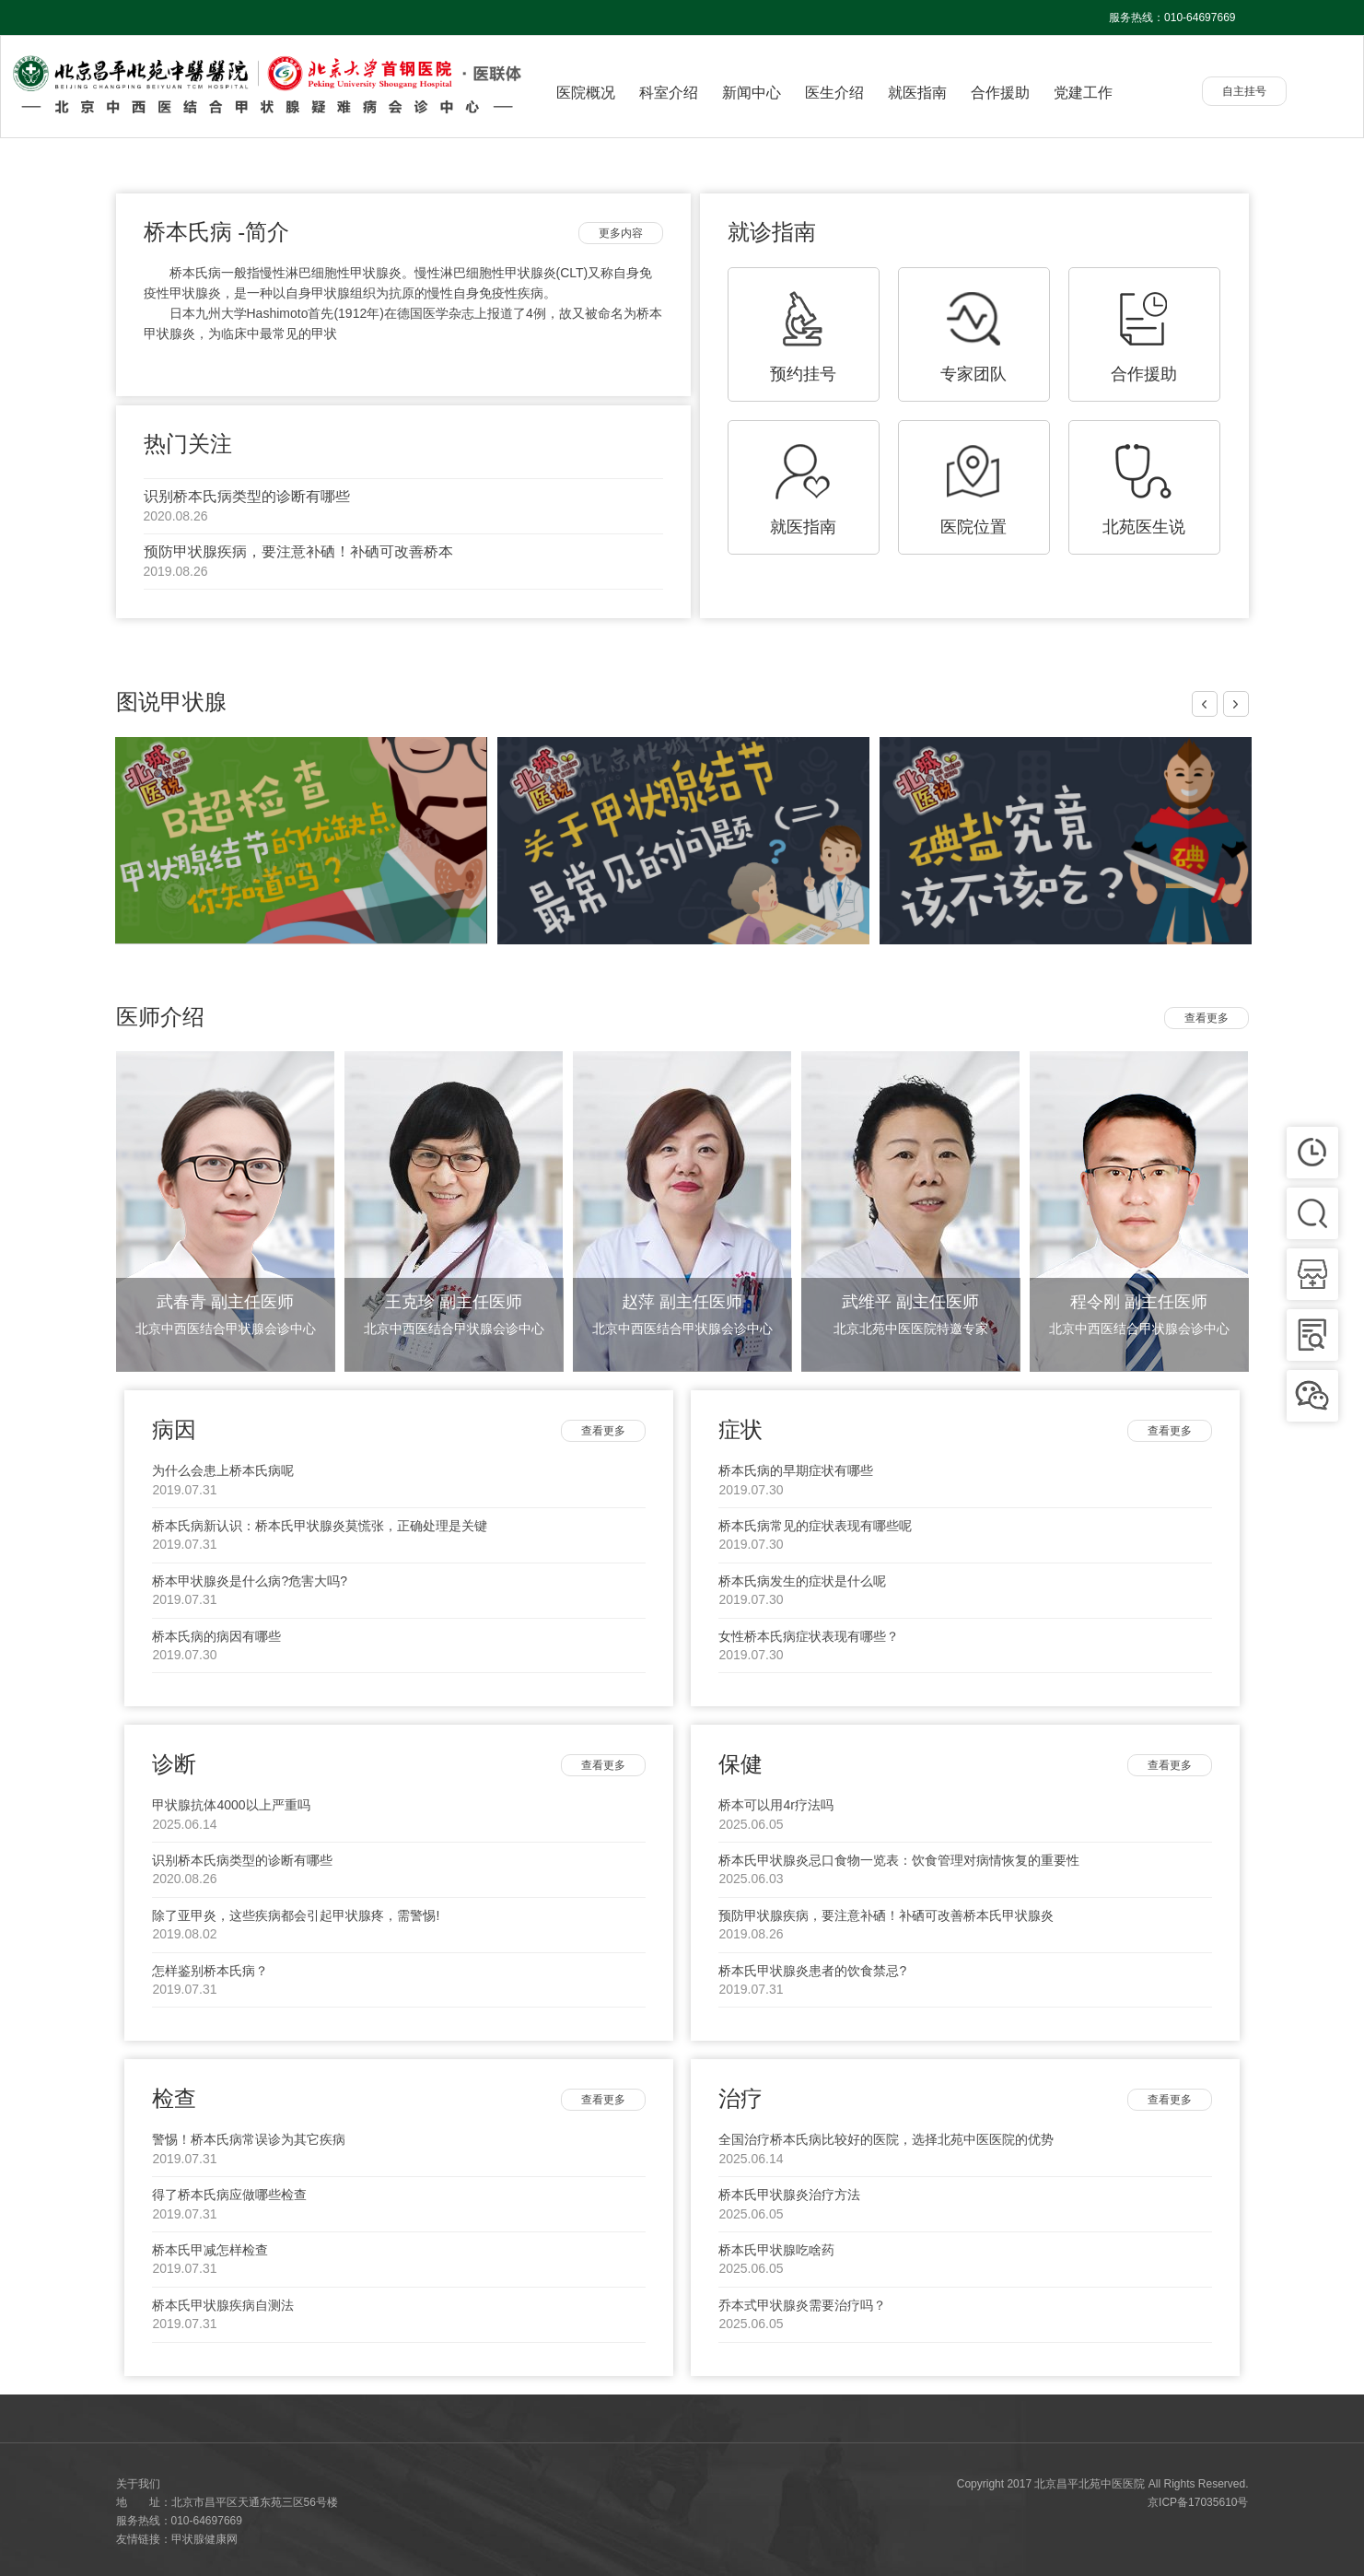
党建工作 (1083, 92)
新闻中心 (751, 92)
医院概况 (585, 92)
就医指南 (917, 92)
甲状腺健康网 (204, 2539)
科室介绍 (668, 92)
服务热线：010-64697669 (1172, 17)
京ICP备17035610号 (1198, 2502)
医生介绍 (834, 92)
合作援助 (1000, 92)
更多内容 (621, 233)
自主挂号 (1244, 91)
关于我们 (138, 2483)
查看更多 (1206, 1018)
